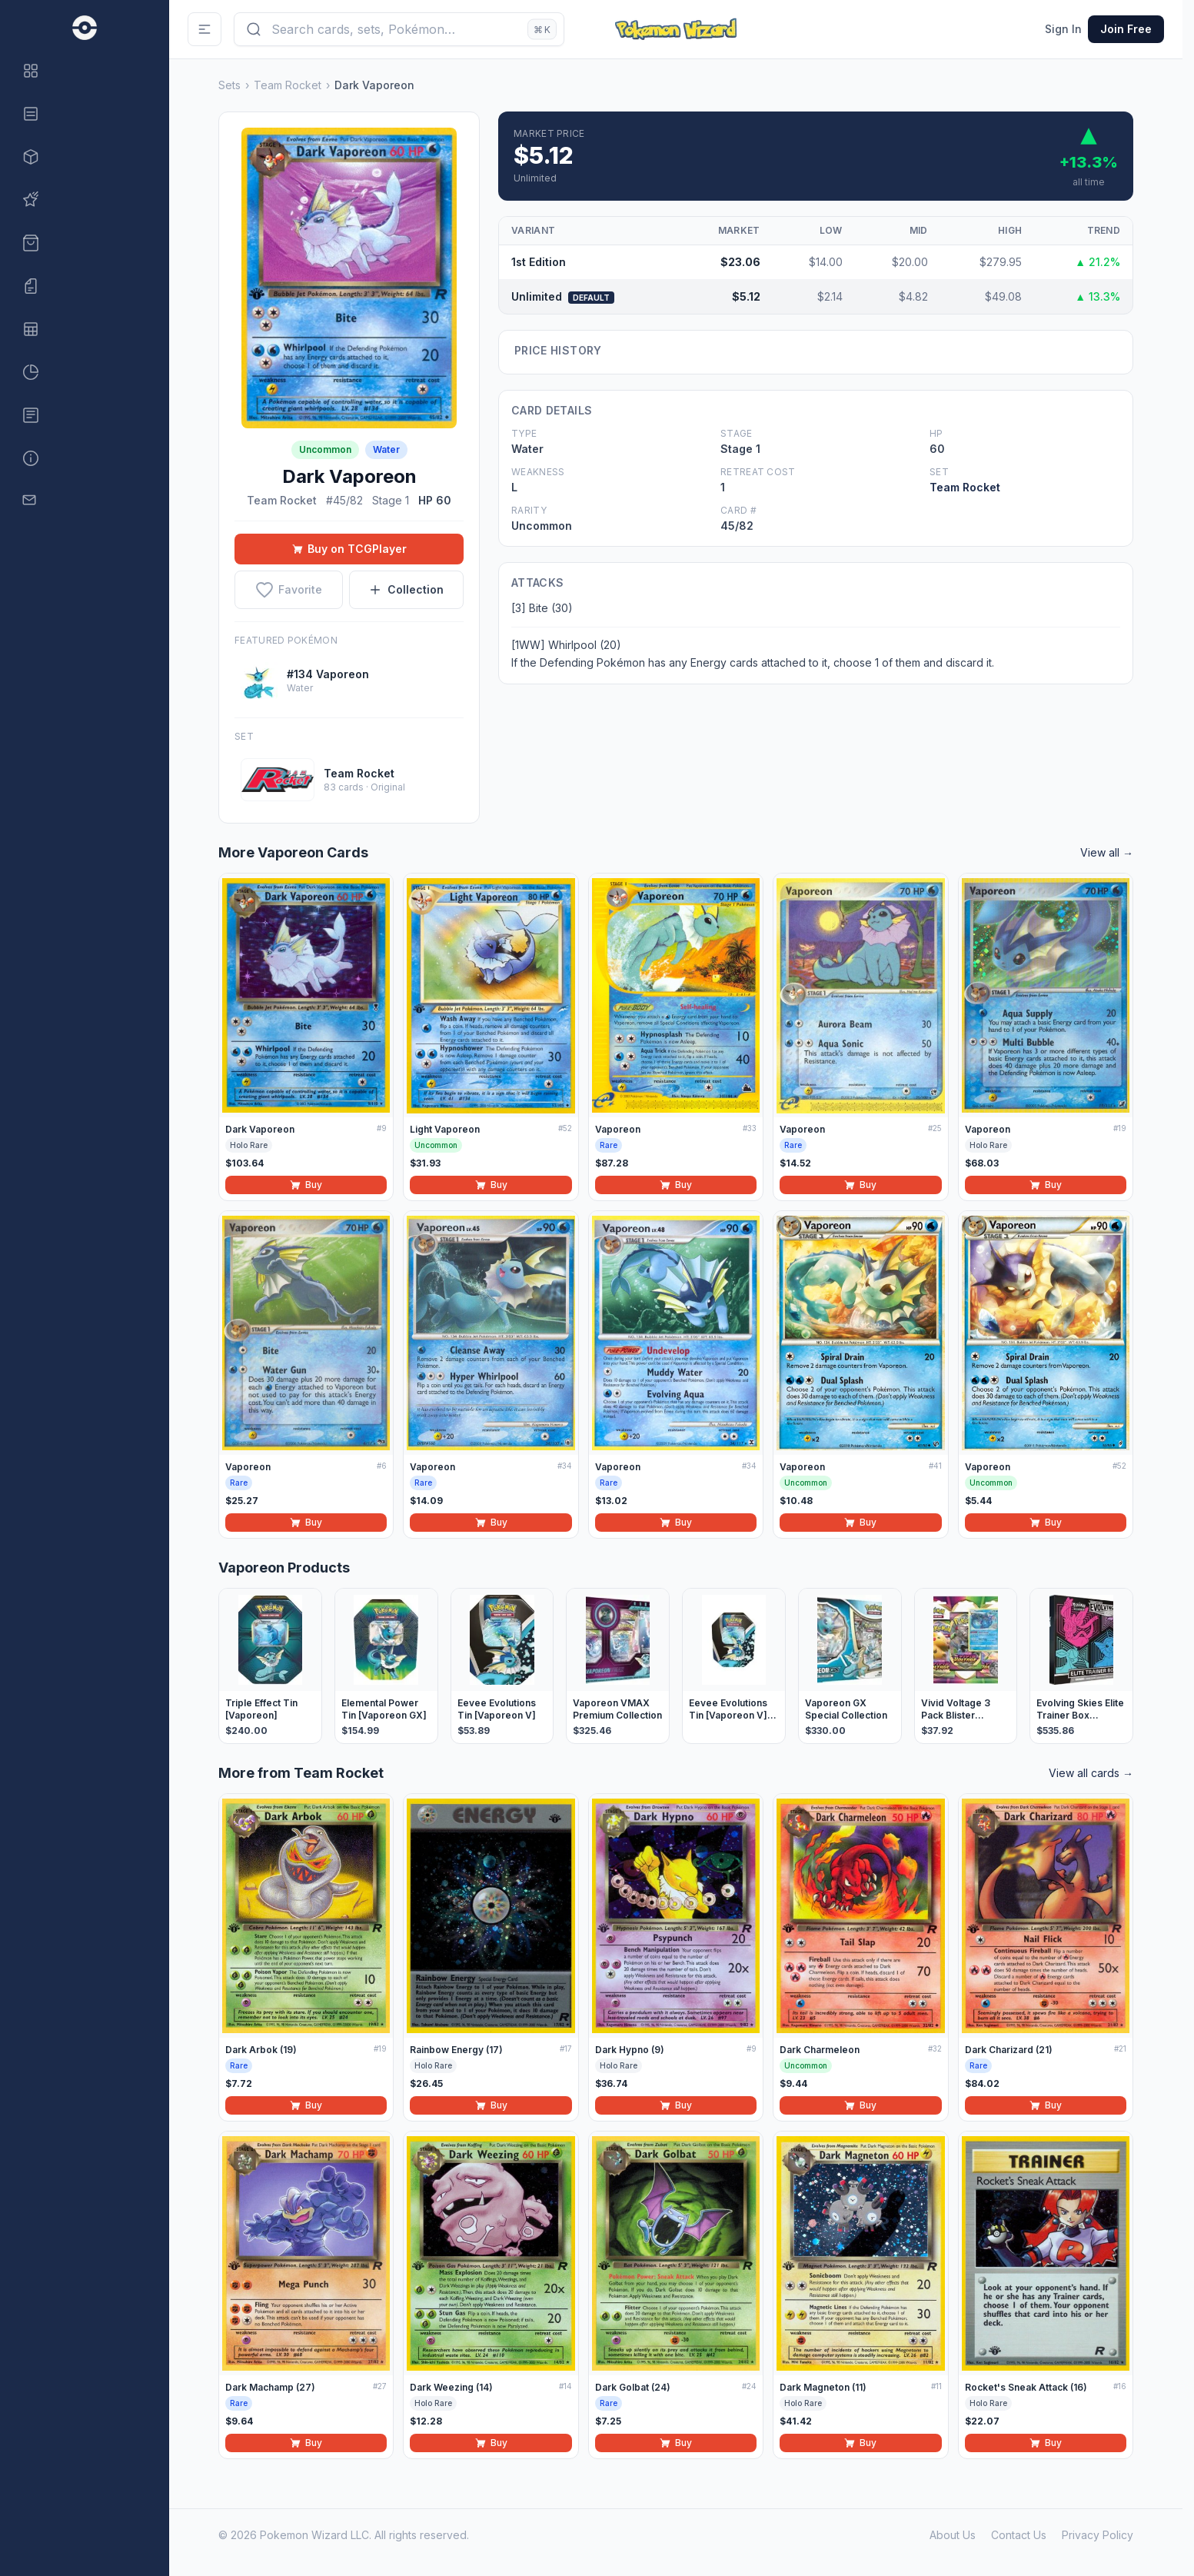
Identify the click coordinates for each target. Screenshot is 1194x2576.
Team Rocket (287, 85)
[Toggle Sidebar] (204, 29)
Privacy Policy (1097, 2534)
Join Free (1126, 28)
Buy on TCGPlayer (349, 548)
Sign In (1063, 28)
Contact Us (1018, 2534)
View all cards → (1091, 1772)
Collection (406, 589)
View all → (1106, 852)
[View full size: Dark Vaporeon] (349, 278)
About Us (953, 2534)
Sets (229, 85)
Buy (306, 1184)
